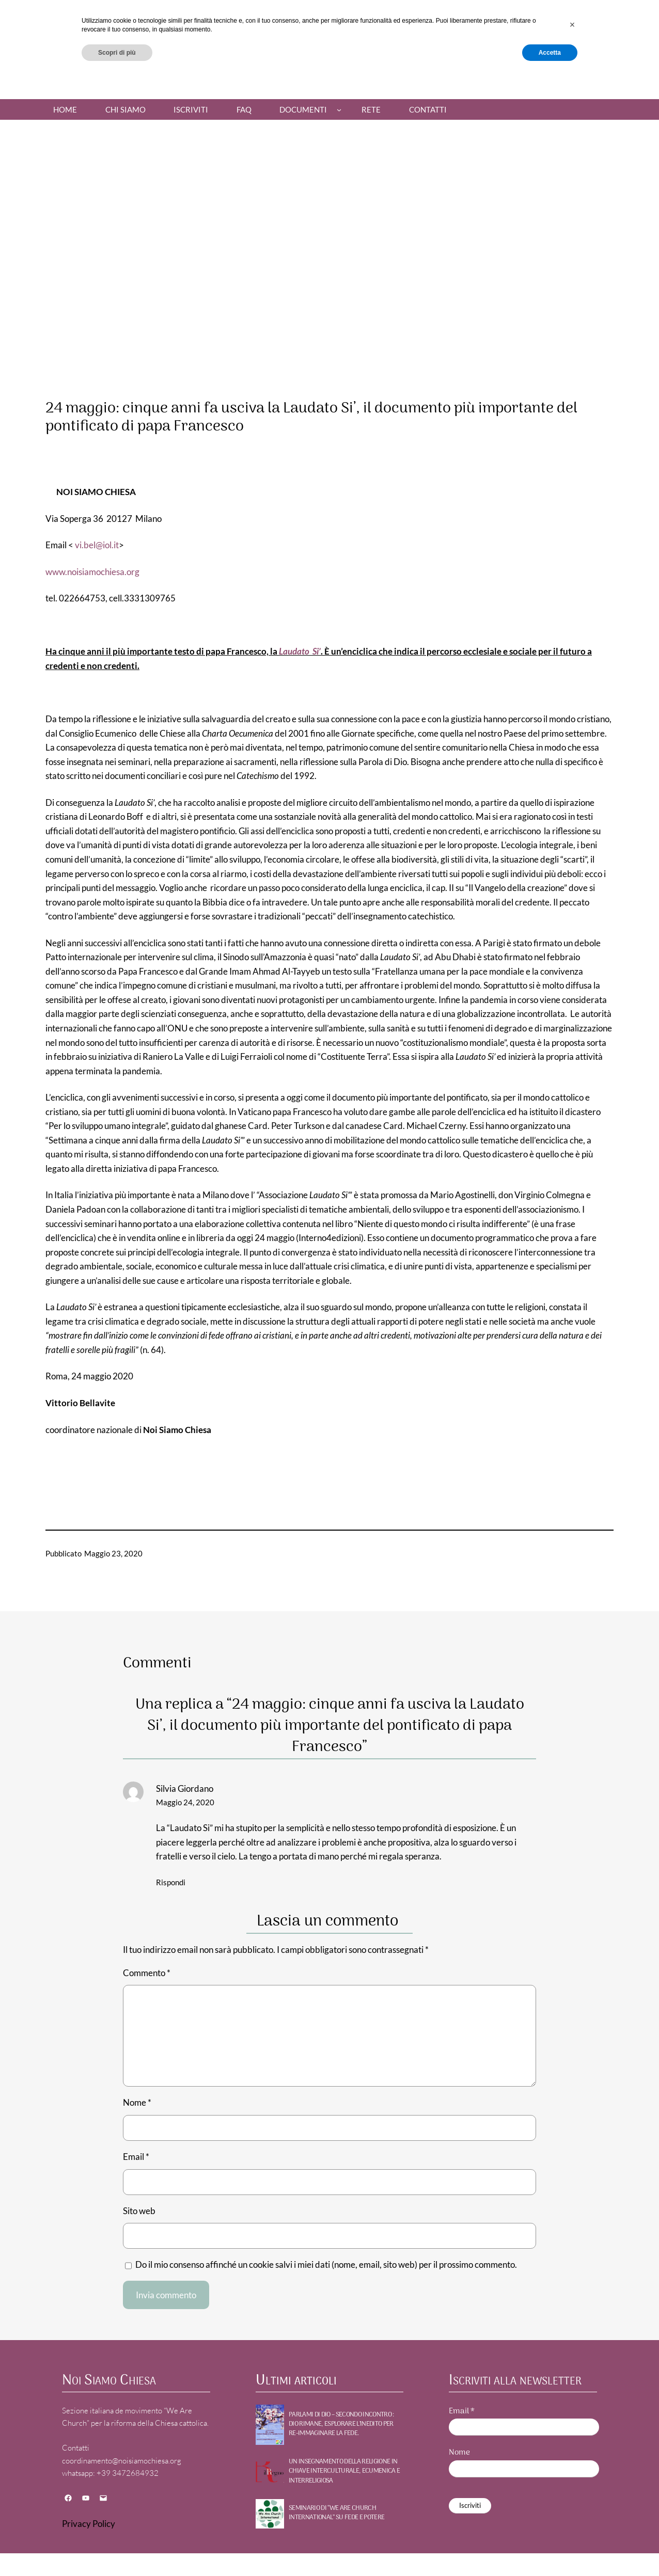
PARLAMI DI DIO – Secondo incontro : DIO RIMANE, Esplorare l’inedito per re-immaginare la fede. (341, 2424)
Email (136, 2156)
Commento (146, 1972)
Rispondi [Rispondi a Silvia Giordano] (170, 1882)
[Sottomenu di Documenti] (339, 109)
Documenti (303, 109)
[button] (572, 2521)
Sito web (139, 2210)
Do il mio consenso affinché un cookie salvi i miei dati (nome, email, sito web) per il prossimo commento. (326, 2264)
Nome (137, 2102)
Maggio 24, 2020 (185, 1802)
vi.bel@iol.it (97, 544)
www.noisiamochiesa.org (92, 571)
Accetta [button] (550, 2548)
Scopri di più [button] (117, 2548)
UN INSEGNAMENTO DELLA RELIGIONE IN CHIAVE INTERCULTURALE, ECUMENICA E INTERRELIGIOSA (344, 2471)
